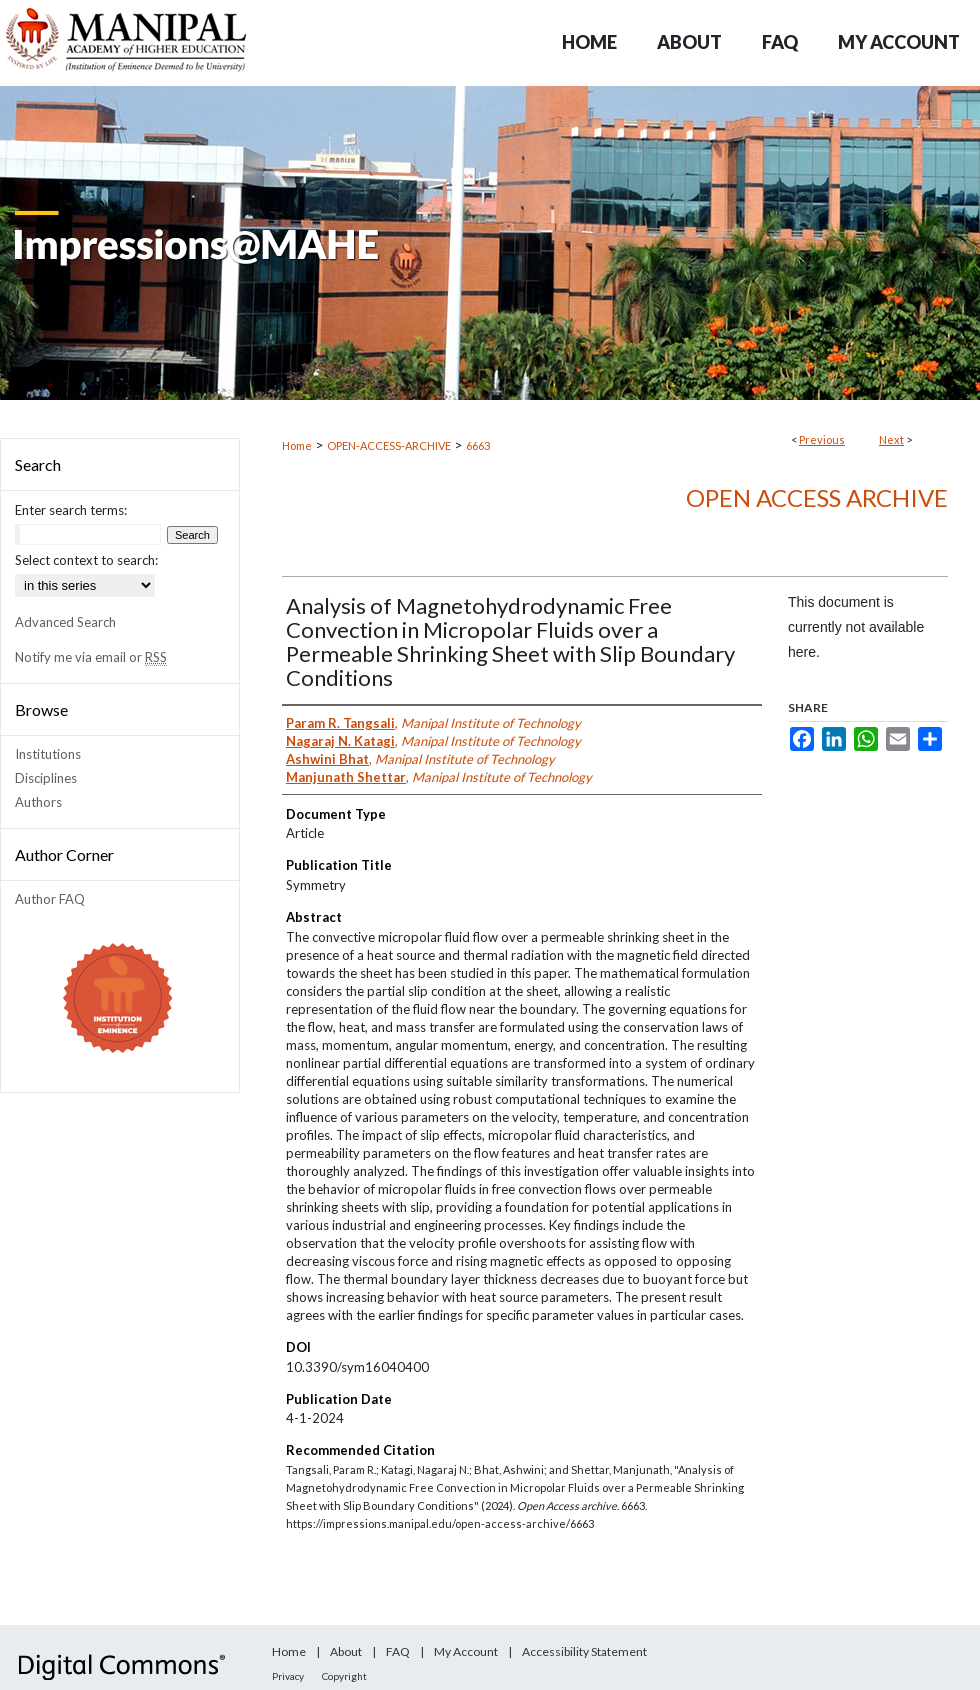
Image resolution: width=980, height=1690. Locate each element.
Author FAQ (50, 899)
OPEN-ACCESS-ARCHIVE (389, 445)
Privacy (288, 1676)
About (346, 1651)
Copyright (344, 1676)
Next (891, 439)
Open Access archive (817, 497)
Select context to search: (86, 560)
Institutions (48, 754)
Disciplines (46, 778)
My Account (466, 1651)
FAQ (398, 1651)
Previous (822, 439)
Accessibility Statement (584, 1651)
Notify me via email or (91, 657)
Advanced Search (65, 622)
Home (297, 445)
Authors (38, 802)
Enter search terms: (71, 510)
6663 (478, 445)
